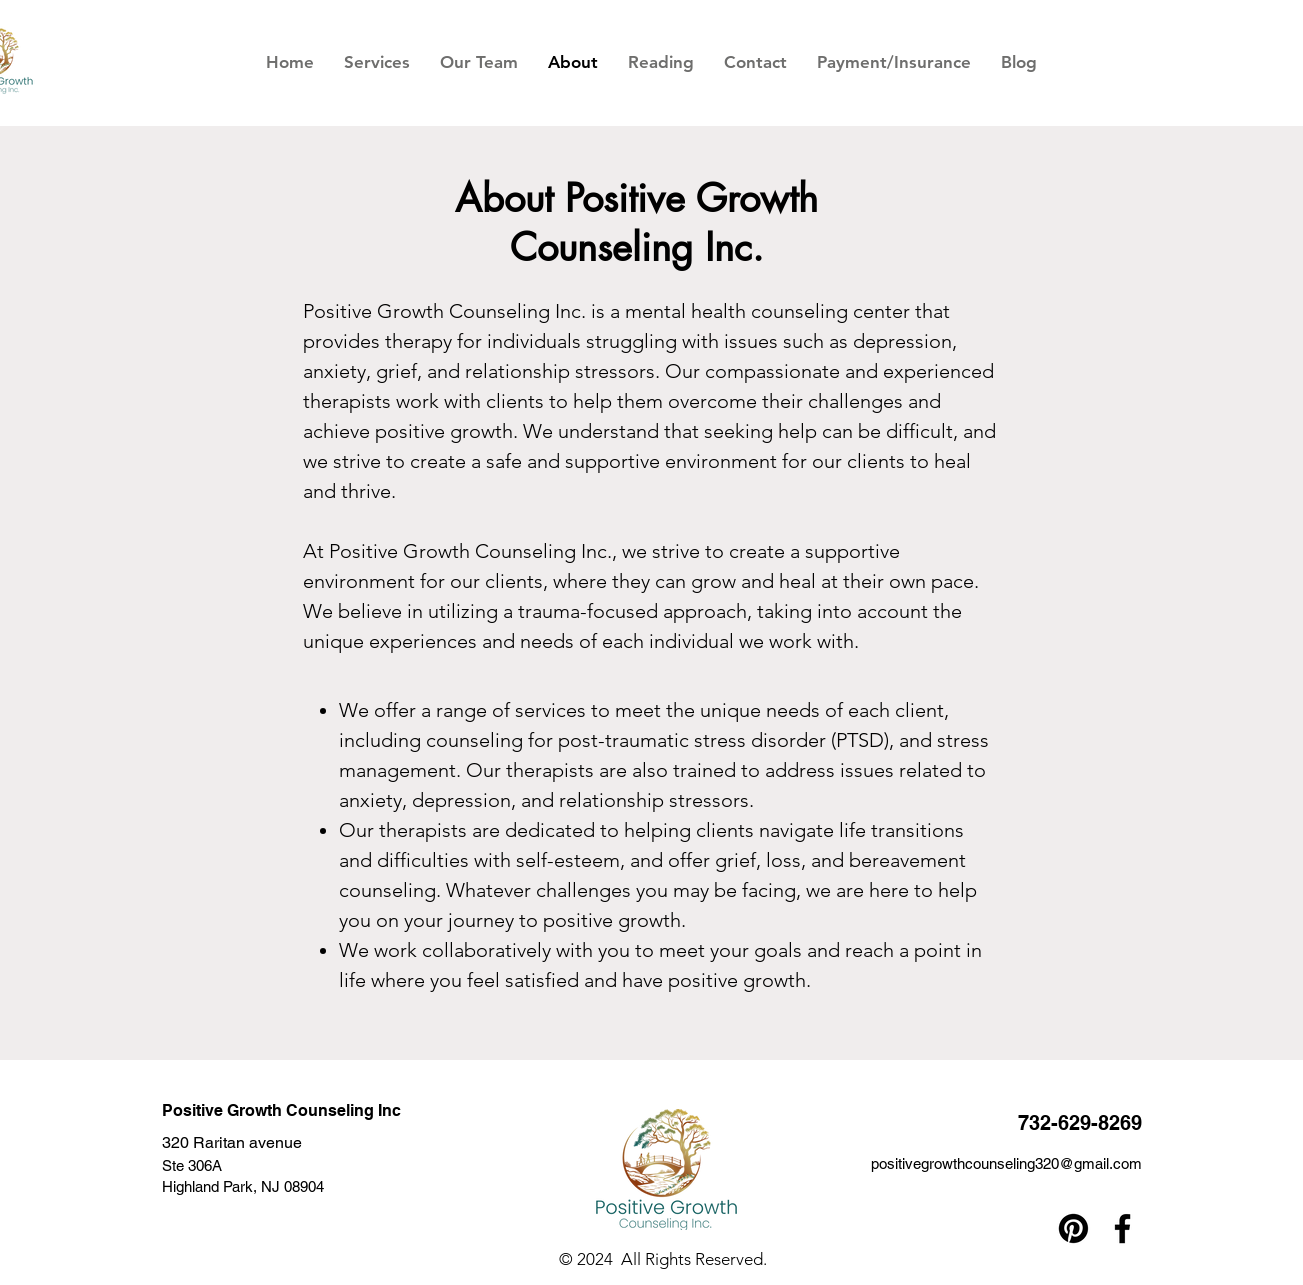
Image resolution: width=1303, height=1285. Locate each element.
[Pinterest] (1073, 1228)
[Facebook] (1122, 1228)
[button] (377, 62)
